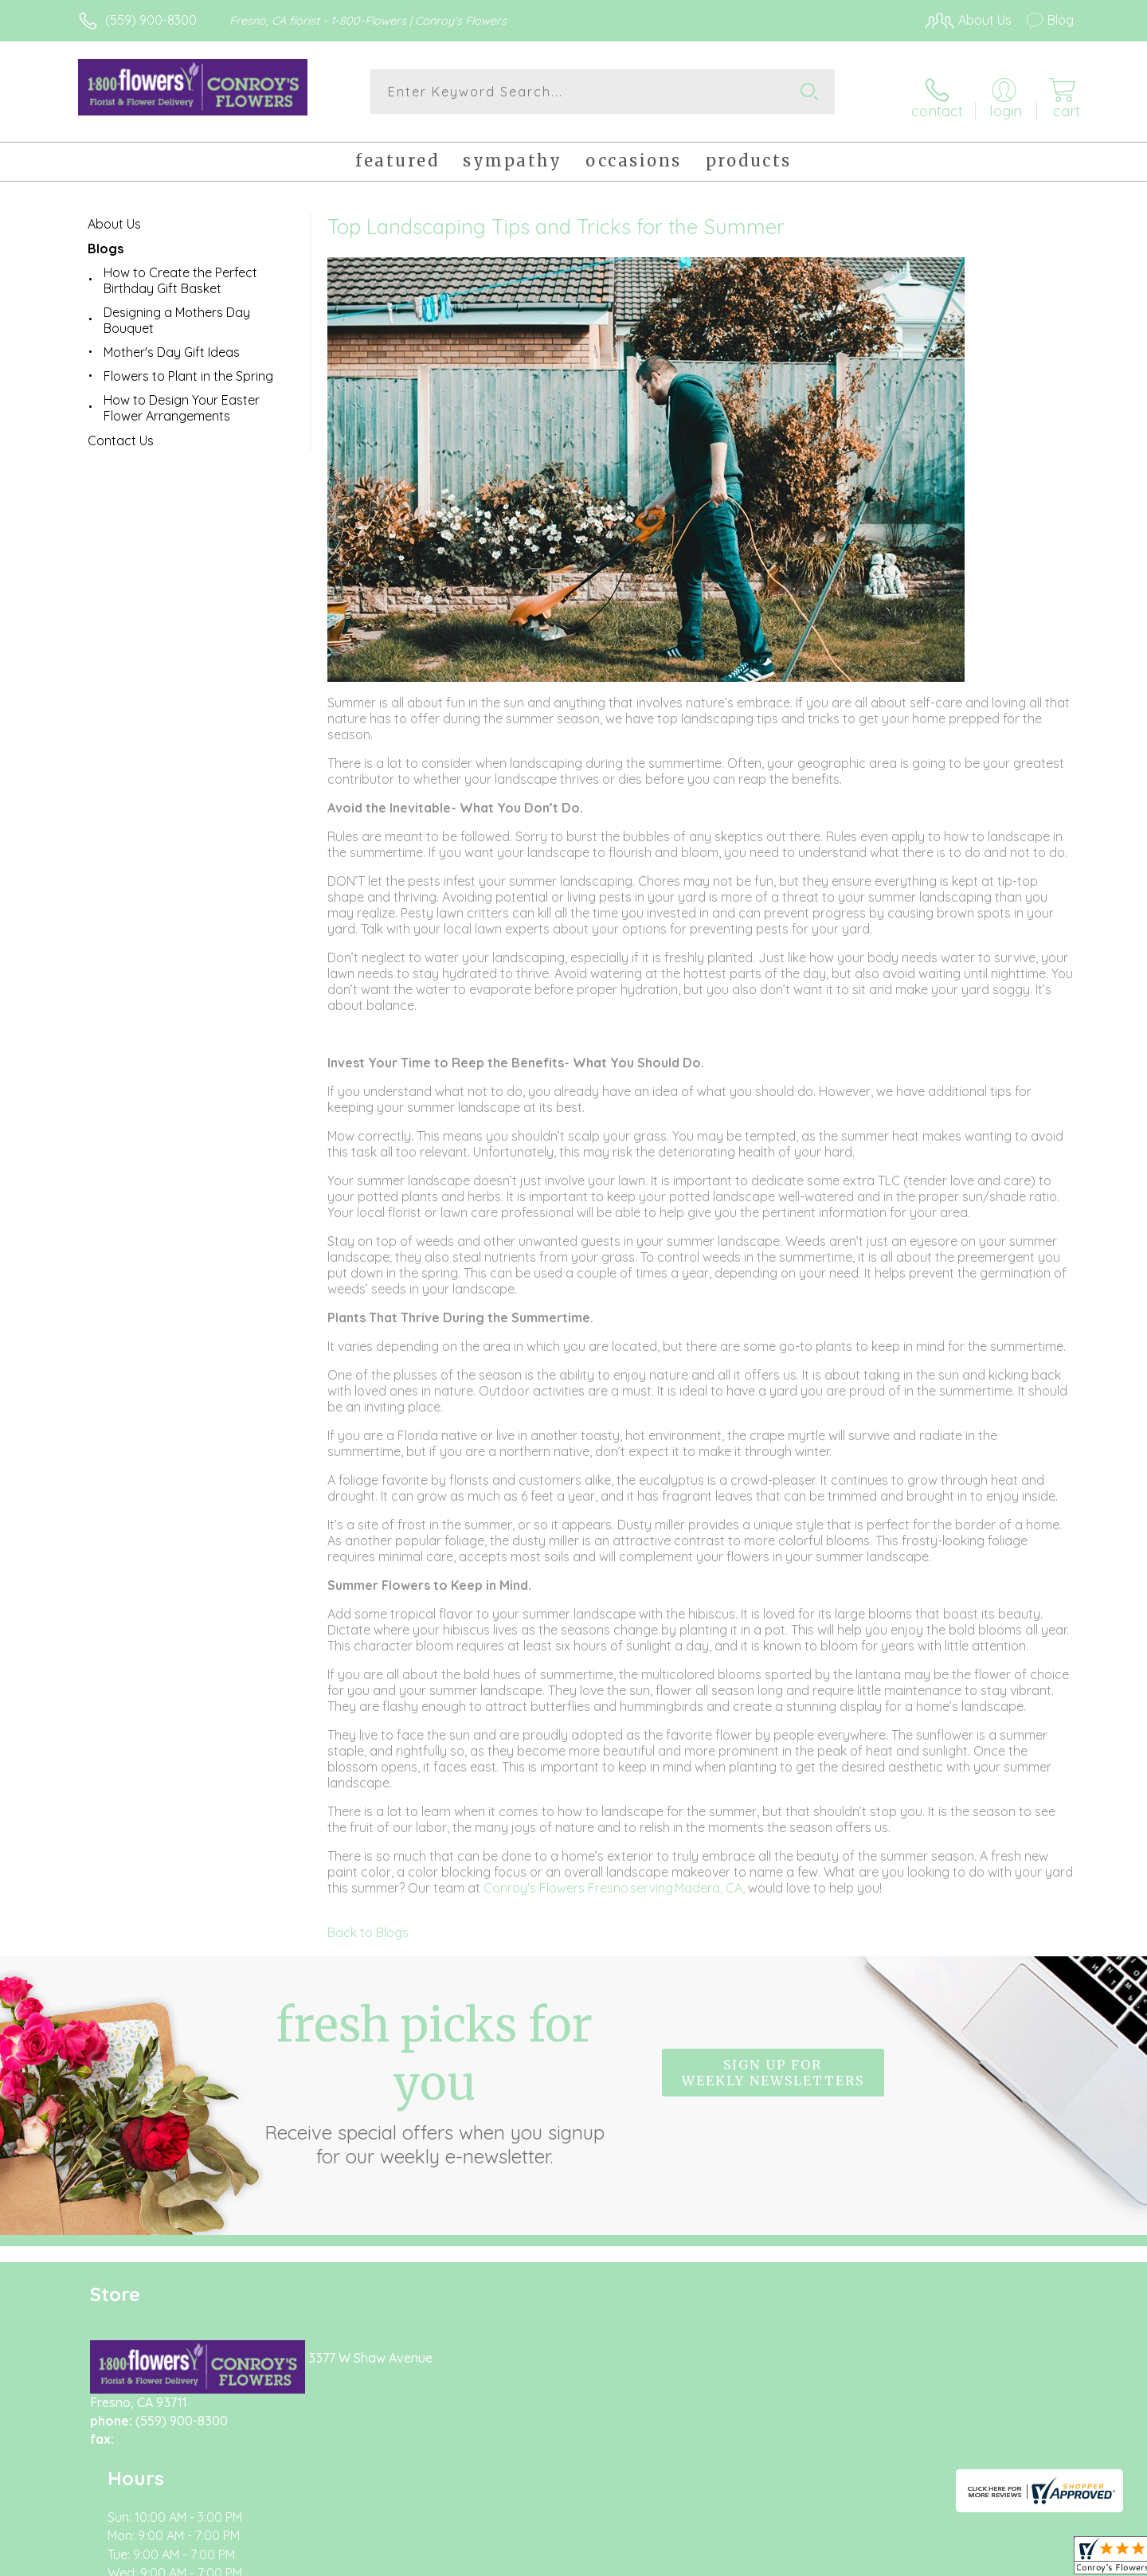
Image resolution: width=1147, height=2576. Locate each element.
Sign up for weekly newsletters (773, 2065)
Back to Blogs (368, 1924)
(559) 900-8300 (151, 20)
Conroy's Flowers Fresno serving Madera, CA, (615, 1879)
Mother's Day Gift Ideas (172, 343)
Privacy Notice (819, 2559)
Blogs (105, 240)
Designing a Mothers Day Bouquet (177, 311)
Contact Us (121, 432)
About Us (114, 215)
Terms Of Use (725, 2559)
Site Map (1031, 2559)
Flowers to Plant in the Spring (188, 367)
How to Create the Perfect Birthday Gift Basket (180, 272)
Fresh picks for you (434, 2073)
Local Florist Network (932, 2559)
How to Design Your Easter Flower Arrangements (182, 399)
